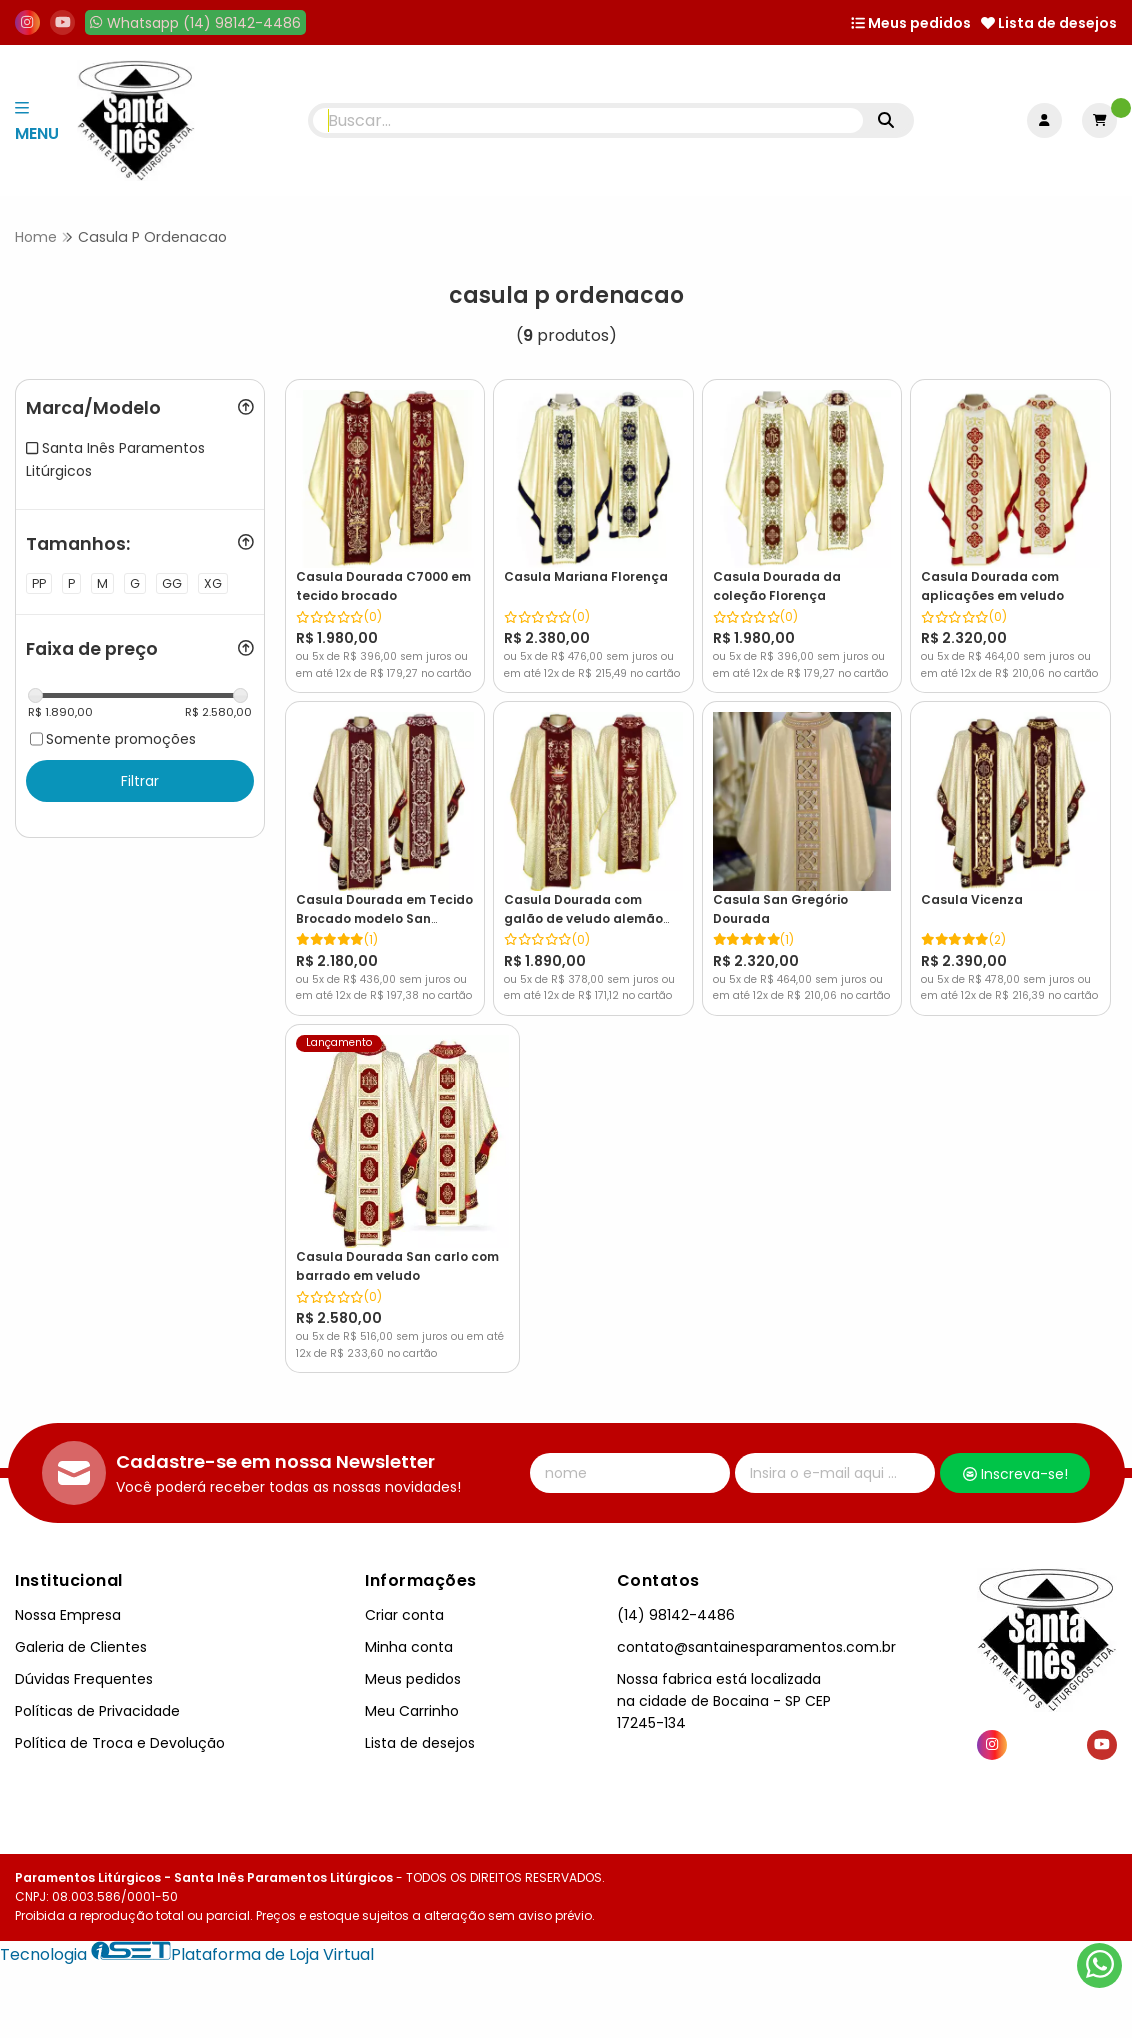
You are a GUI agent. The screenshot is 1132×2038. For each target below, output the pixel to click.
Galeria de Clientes (81, 1627)
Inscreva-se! (1015, 1455)
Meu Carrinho (412, 1691)
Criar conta (404, 1595)
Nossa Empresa (68, 1595)
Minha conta (409, 1627)
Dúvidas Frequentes (84, 1659)
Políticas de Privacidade (97, 1691)
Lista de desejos (1049, 23)
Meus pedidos (911, 23)
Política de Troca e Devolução (120, 1724)
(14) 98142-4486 (676, 1595)
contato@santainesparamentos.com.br (756, 1627)
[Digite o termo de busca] (588, 120)
